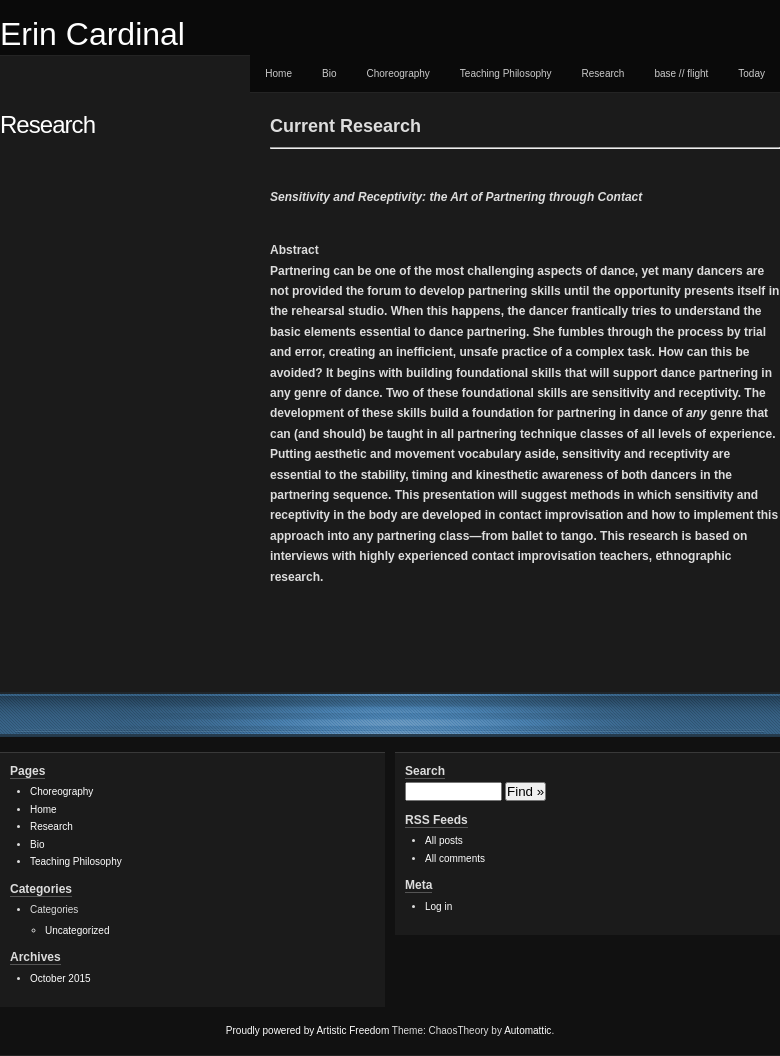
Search (425, 771)
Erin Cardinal (92, 34)
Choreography (397, 73)
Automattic (527, 1030)
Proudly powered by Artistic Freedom (307, 1030)
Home (278, 73)
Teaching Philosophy (506, 73)
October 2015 (60, 978)
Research (603, 73)
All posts (444, 840)
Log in (438, 906)
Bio (329, 73)
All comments (455, 858)
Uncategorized (77, 930)
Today (751, 73)
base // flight (681, 73)
